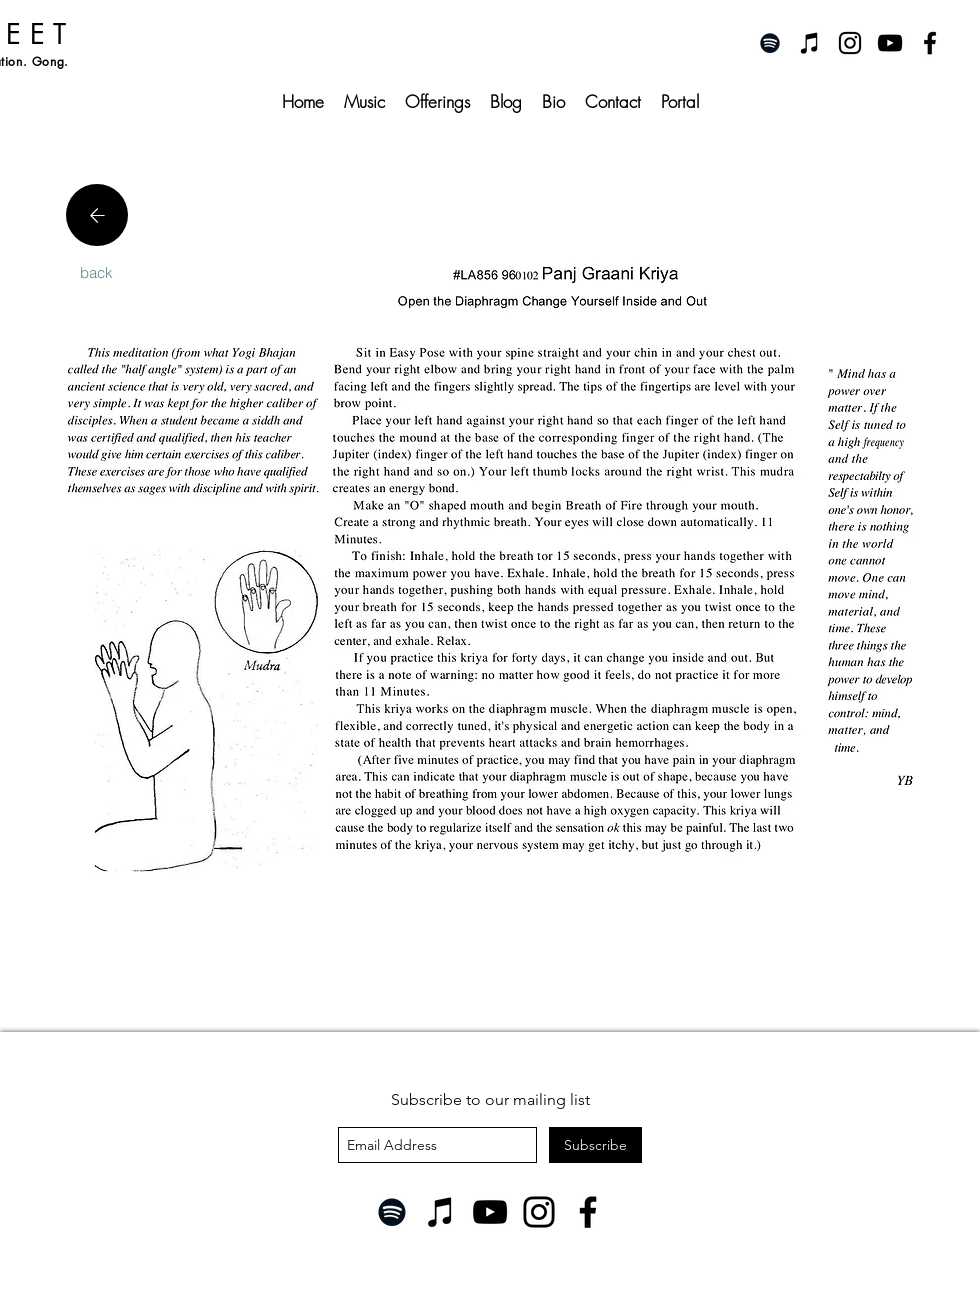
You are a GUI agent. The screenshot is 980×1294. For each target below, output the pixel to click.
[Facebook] (588, 1212)
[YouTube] (490, 1212)
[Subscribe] (595, 1145)
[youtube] (890, 43)
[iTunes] (810, 43)
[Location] (97, 215)
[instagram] (850, 43)
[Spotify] (770, 43)
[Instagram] (539, 1212)
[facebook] (930, 43)
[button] (437, 101)
